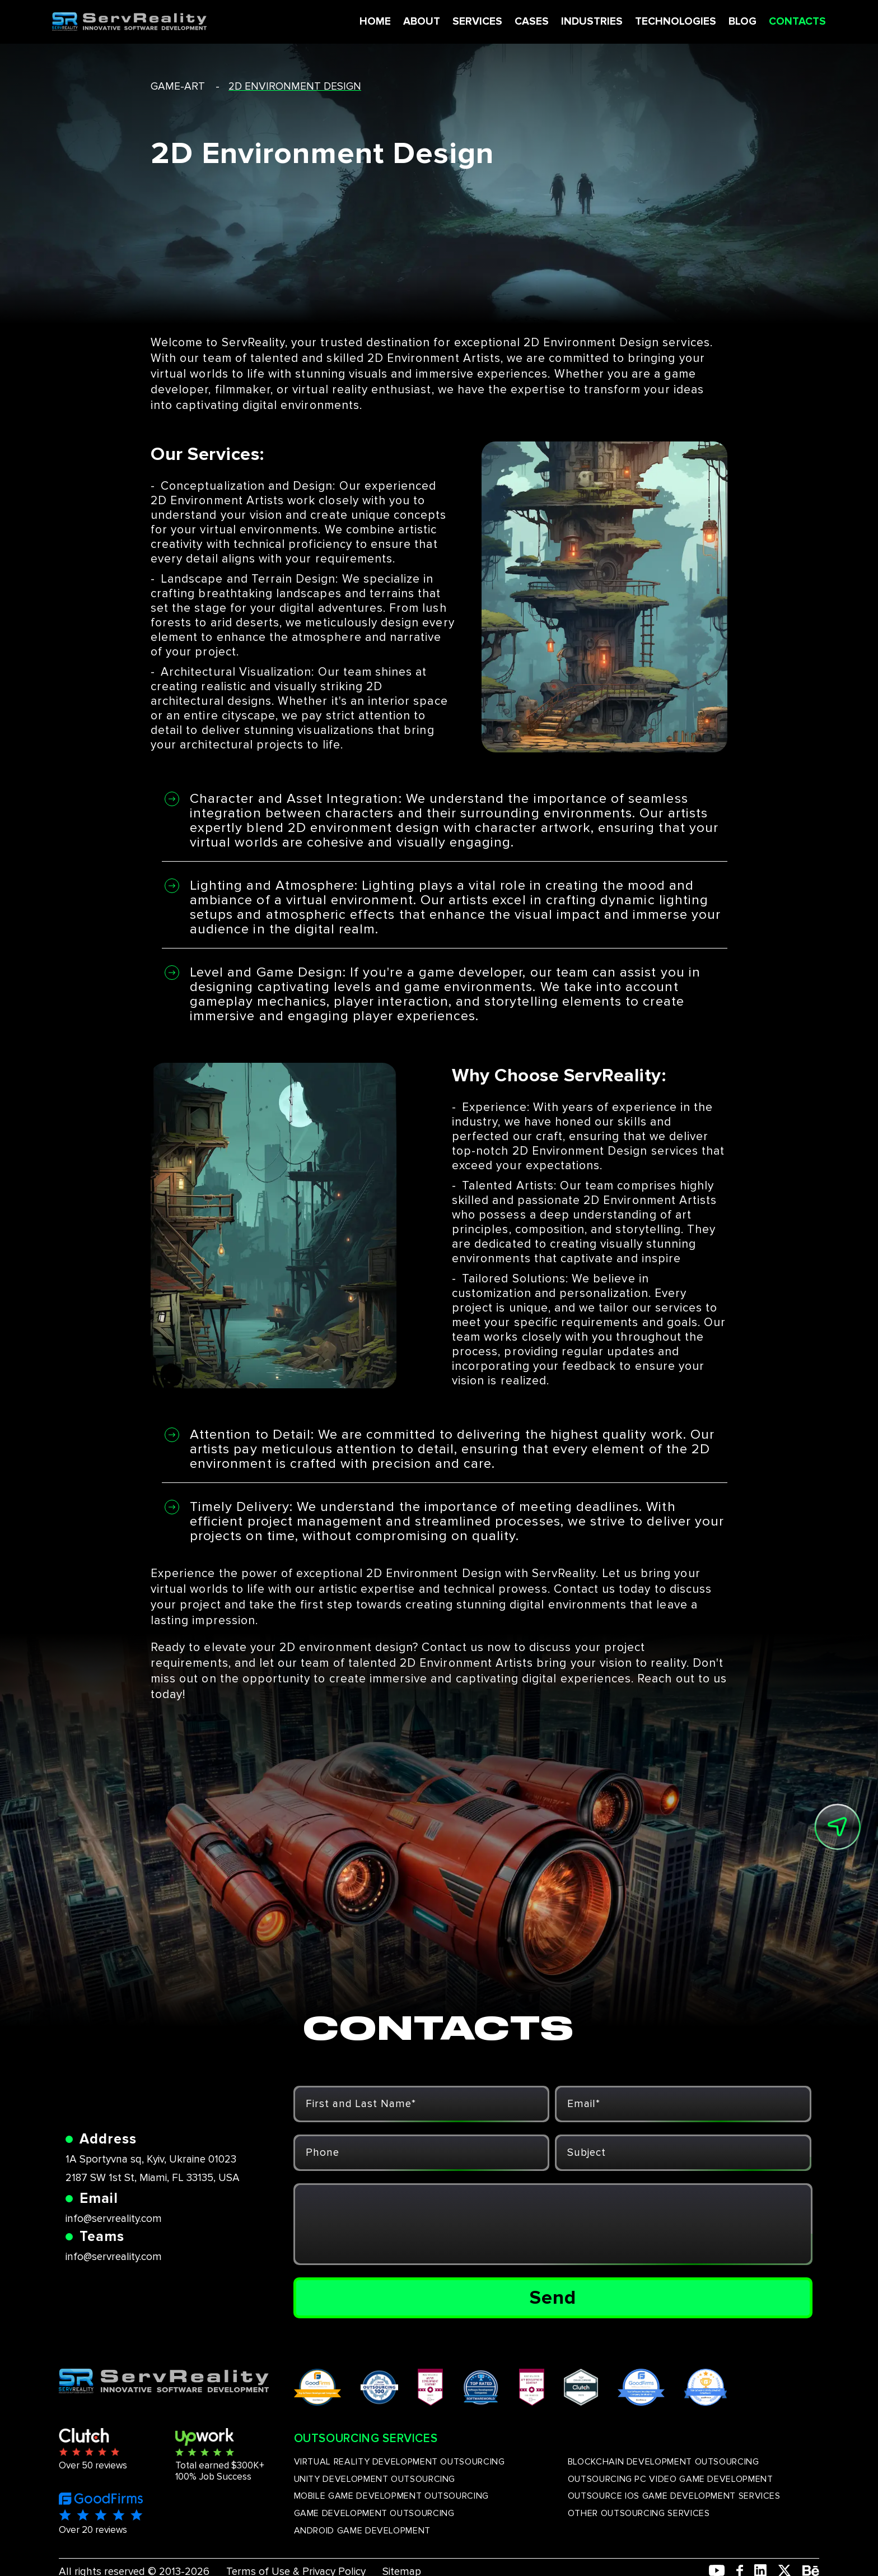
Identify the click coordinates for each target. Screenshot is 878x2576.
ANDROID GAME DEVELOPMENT (362, 2531)
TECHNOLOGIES (671, 21)
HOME (371, 21)
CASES (528, 21)
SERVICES (473, 21)
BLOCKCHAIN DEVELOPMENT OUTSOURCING (663, 2462)
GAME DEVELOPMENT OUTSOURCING (374, 2513)
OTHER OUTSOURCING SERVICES (639, 2513)
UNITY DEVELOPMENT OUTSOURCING (375, 2479)
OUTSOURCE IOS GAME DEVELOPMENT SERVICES (674, 2496)
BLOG (739, 21)
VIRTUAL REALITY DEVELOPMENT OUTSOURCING (399, 2462)
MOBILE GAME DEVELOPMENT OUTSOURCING (391, 2496)
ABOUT (417, 21)
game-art (178, 86)
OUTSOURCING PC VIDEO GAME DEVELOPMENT (670, 2479)
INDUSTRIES (588, 21)
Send (553, 2297)
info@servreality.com (114, 2218)
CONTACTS (793, 21)
